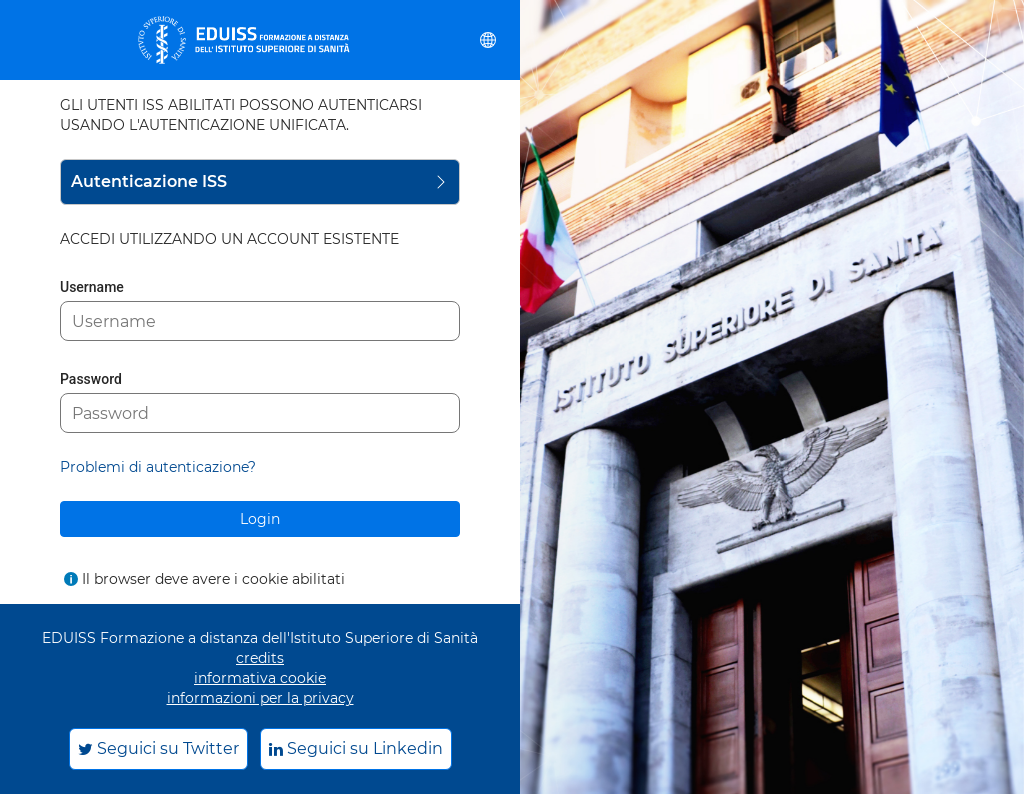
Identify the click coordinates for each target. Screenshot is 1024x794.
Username (92, 287)
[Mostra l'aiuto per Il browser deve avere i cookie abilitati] (71, 579)
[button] (488, 40)
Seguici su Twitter (158, 748)
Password (91, 379)
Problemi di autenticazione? (158, 467)
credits (260, 658)
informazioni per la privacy (260, 698)
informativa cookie (260, 678)
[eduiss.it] (244, 40)
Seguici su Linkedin (356, 748)
